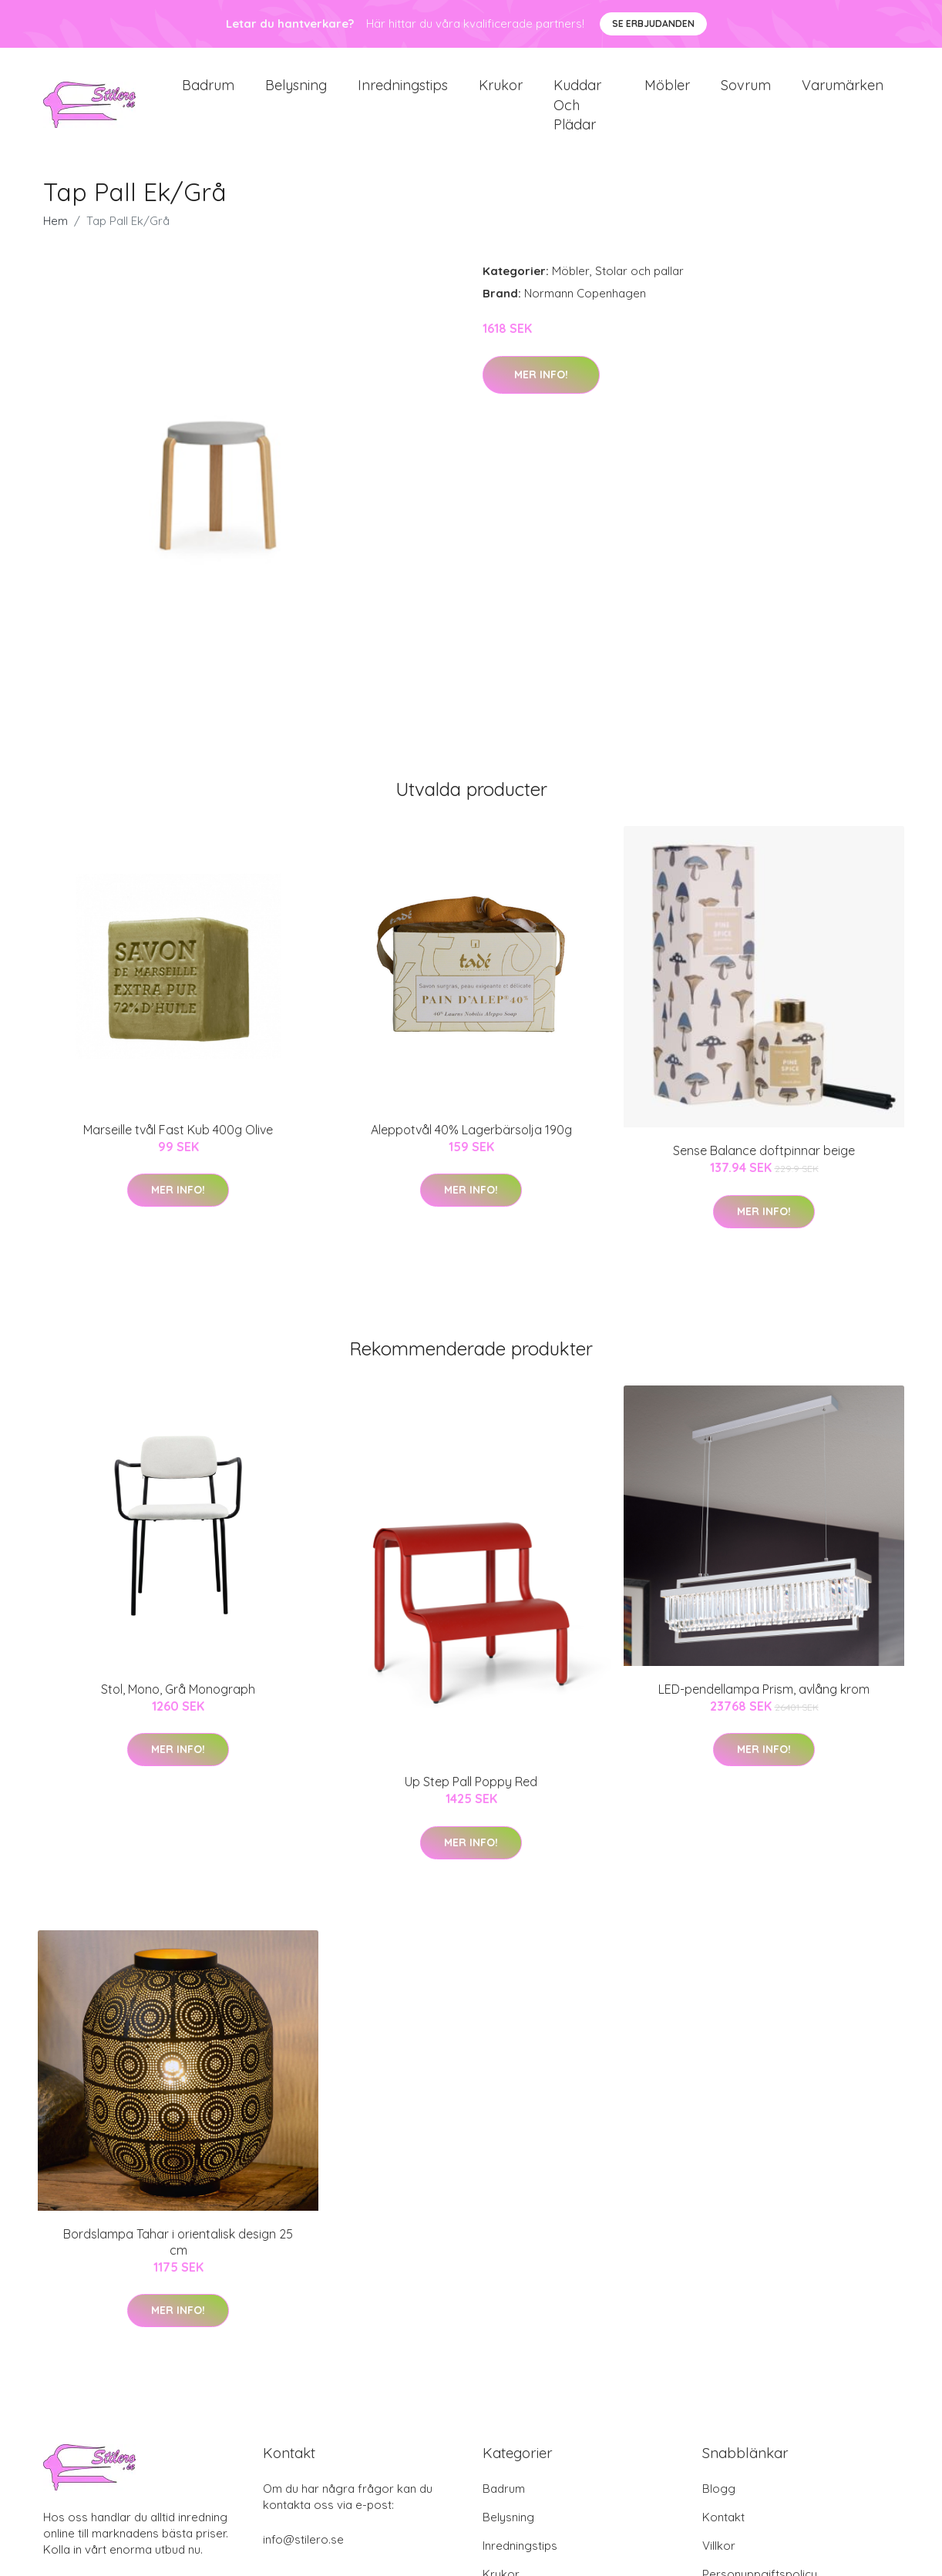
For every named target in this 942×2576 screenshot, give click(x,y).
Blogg (718, 2501)
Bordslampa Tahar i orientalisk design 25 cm (178, 2255)
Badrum (208, 92)
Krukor (501, 92)
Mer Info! (541, 388)
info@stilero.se (303, 2552)
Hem (55, 234)
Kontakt (723, 2530)
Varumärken (842, 92)
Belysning (296, 92)
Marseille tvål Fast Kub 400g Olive (178, 1142)
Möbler (667, 92)
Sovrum (746, 92)
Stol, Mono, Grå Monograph (178, 1702)
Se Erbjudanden (653, 23)
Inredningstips (403, 92)
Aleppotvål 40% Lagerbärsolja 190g (471, 1142)
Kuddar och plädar (577, 111)
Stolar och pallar (639, 284)
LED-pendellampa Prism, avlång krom (764, 1702)
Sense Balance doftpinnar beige (764, 1164)
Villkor (718, 2558)
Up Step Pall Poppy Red (471, 1795)
